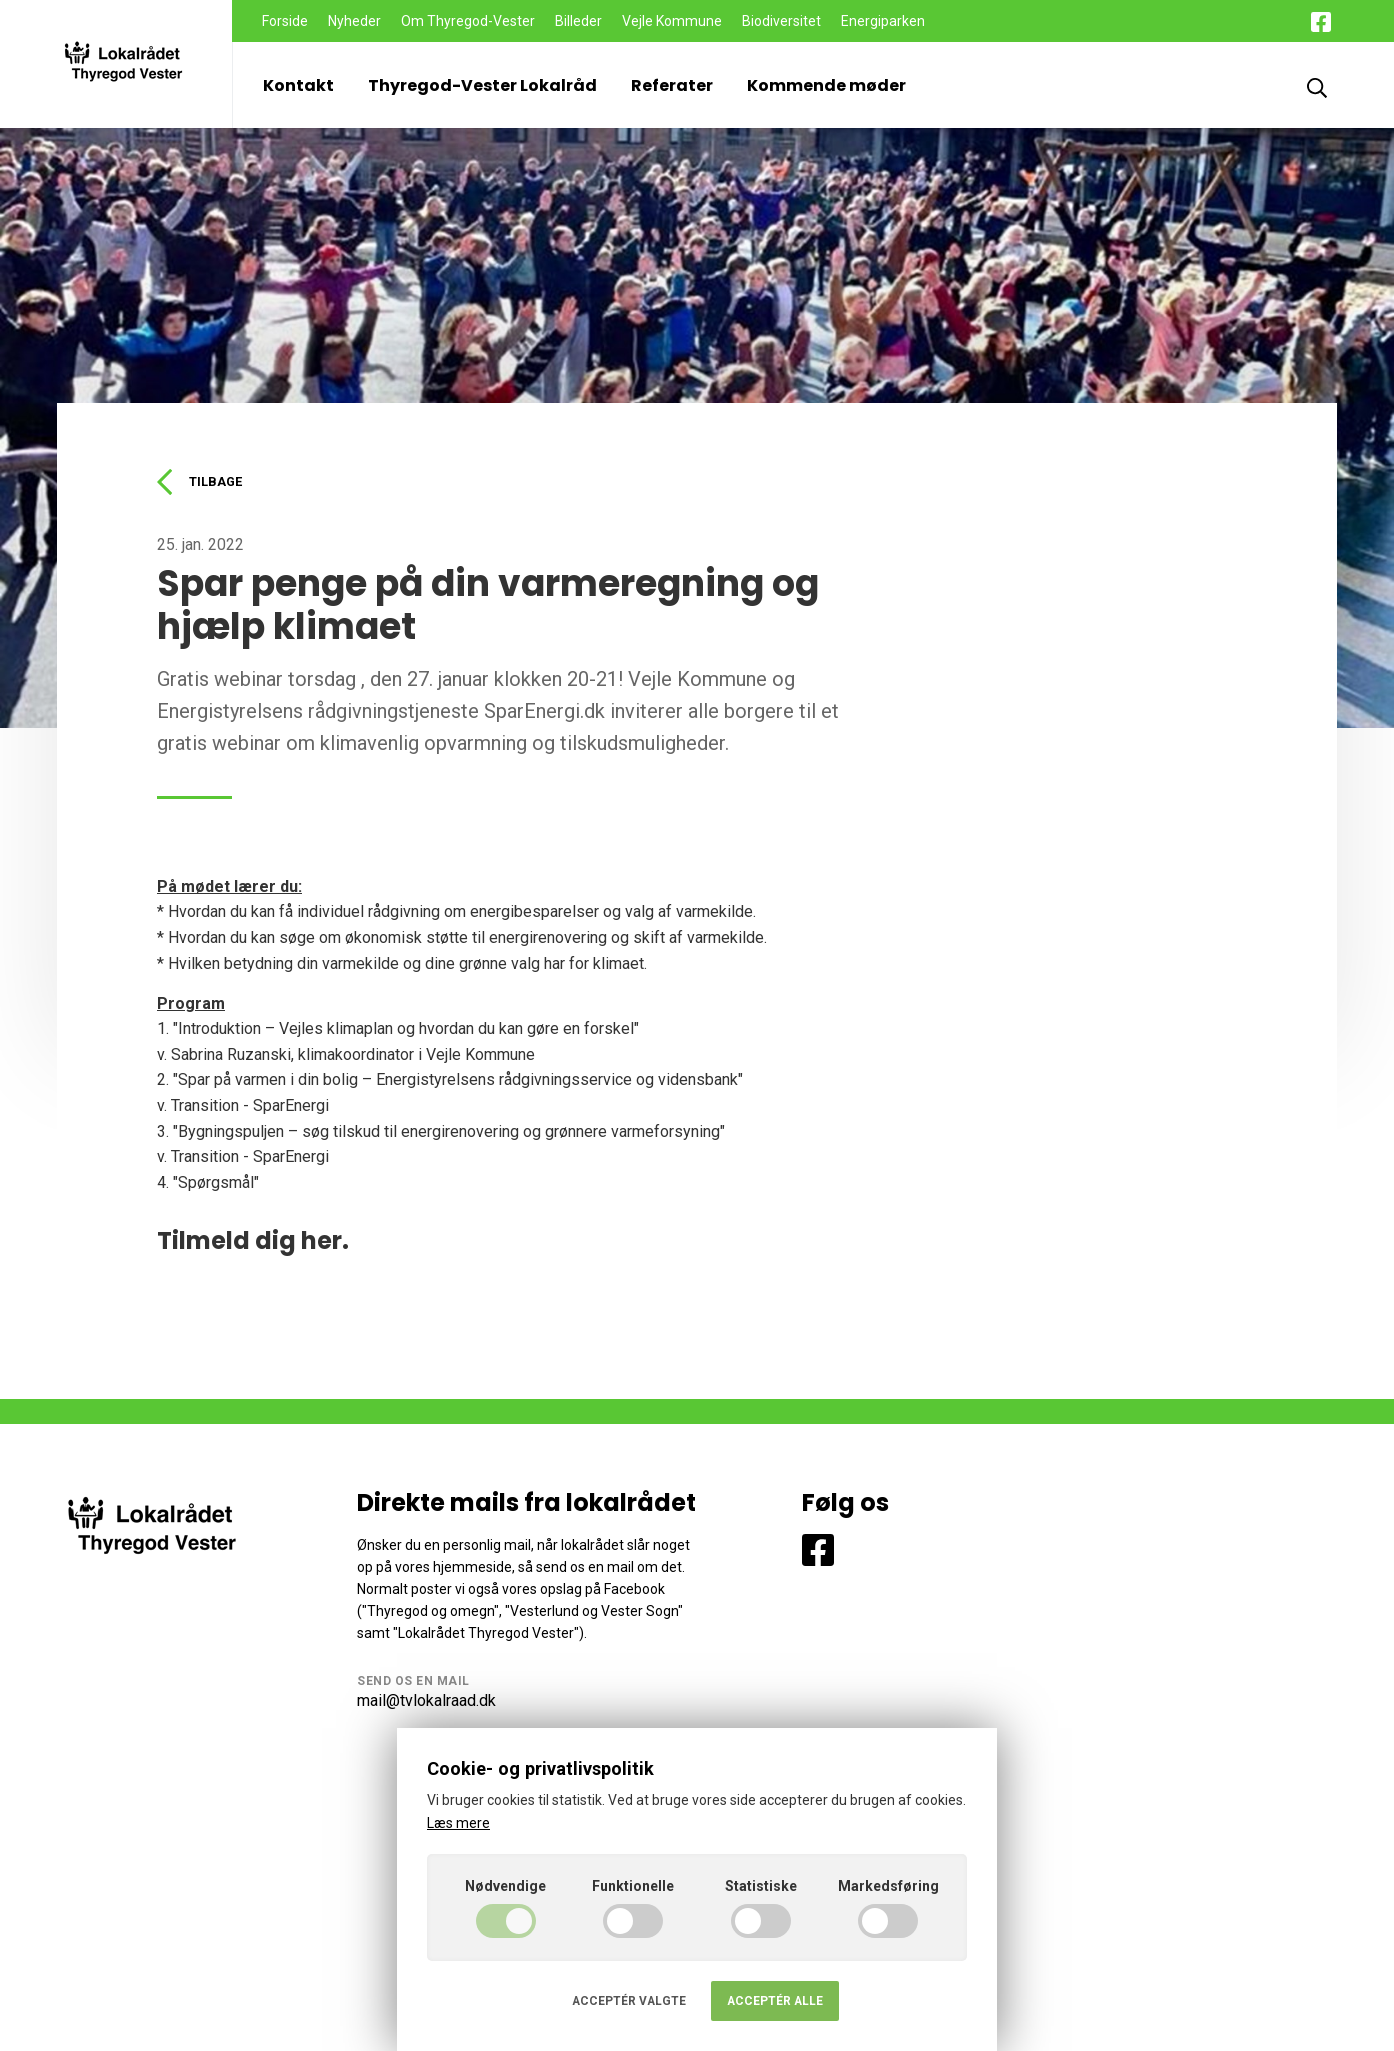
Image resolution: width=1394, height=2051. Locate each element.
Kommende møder (826, 85)
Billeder (578, 21)
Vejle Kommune (672, 21)
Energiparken (883, 21)
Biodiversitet (781, 21)
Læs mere (458, 1823)
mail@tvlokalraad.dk (426, 1703)
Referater (672, 85)
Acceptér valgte (629, 2001)
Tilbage (203, 483)
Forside (285, 21)
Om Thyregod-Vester (468, 21)
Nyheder (354, 21)
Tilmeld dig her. (253, 1243)
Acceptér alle (775, 2001)
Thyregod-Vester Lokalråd (482, 85)
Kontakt (298, 85)
